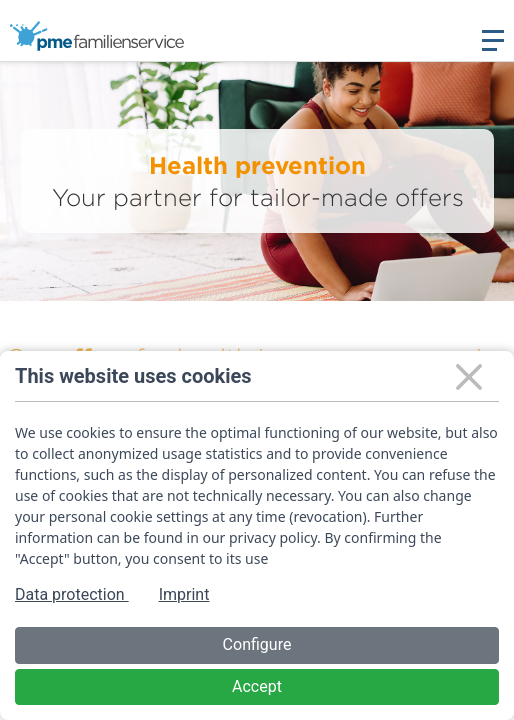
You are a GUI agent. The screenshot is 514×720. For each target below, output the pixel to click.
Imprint (184, 594)
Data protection (72, 594)
